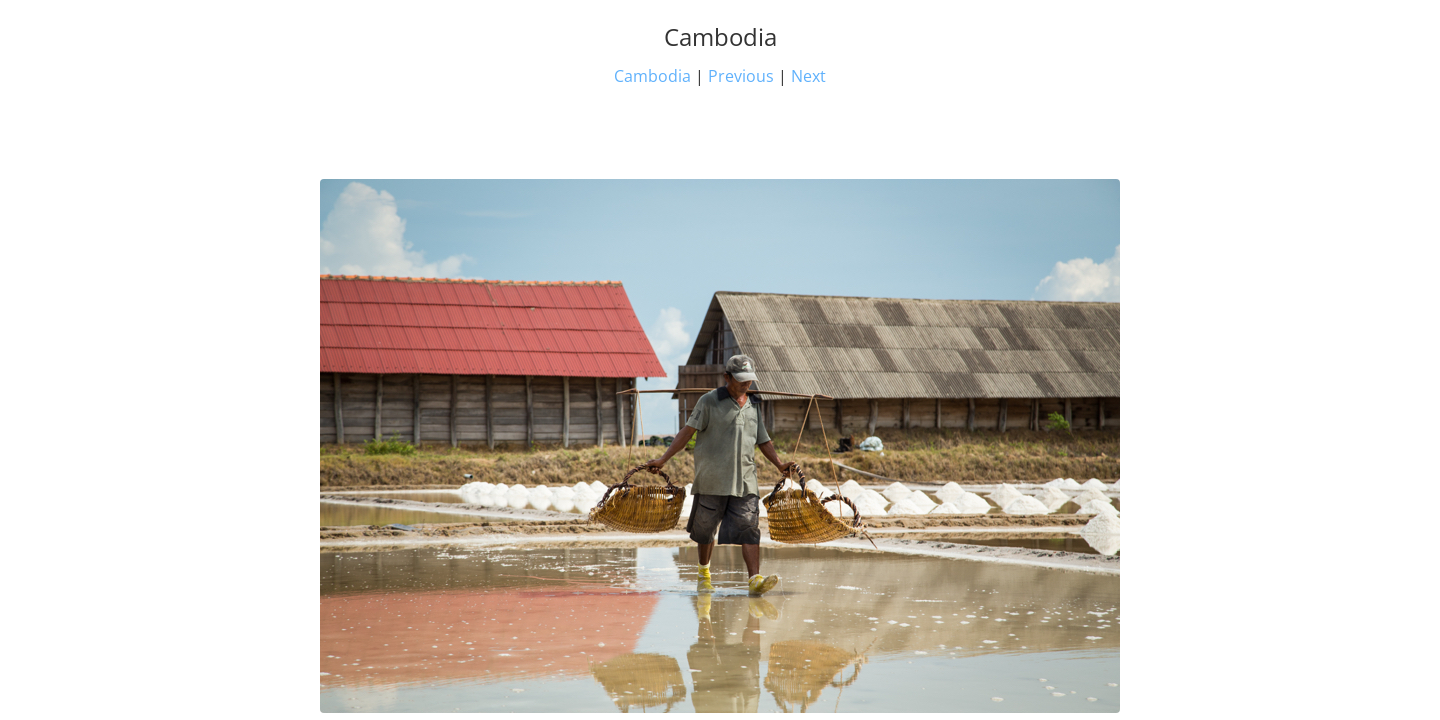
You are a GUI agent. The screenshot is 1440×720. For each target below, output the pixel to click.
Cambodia (652, 76)
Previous (741, 76)
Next (808, 76)
